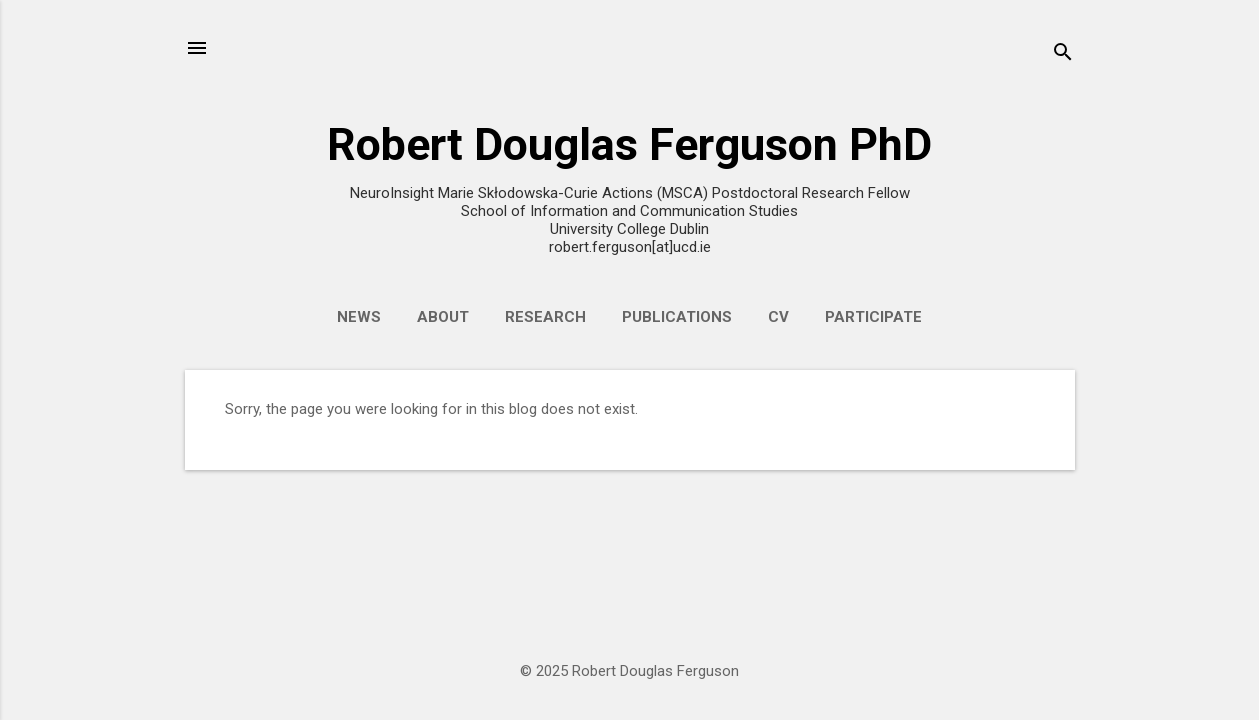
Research (545, 317)
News (359, 317)
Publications (677, 317)
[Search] (1063, 54)
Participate (873, 317)
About (443, 317)
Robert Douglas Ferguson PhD (629, 144)
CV (778, 317)
